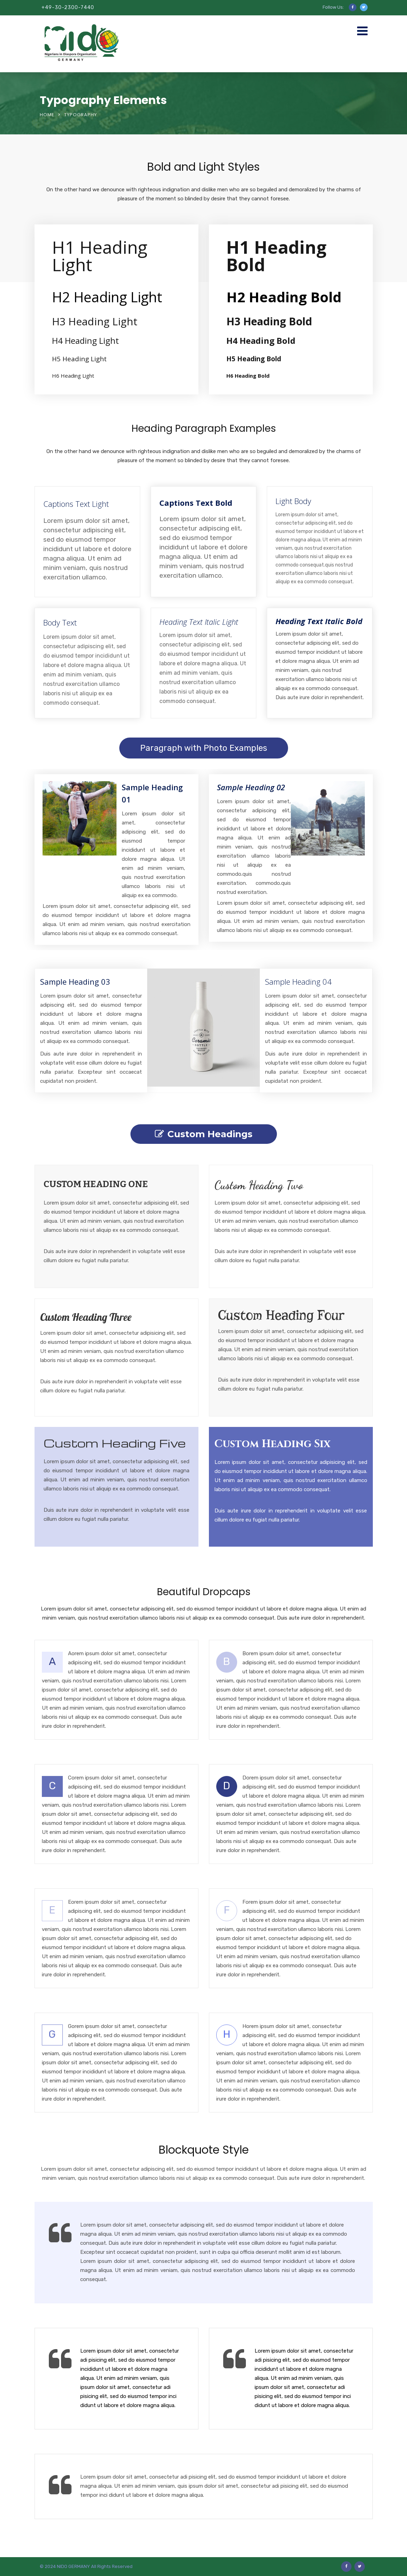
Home (47, 114)
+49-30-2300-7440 (68, 7)
